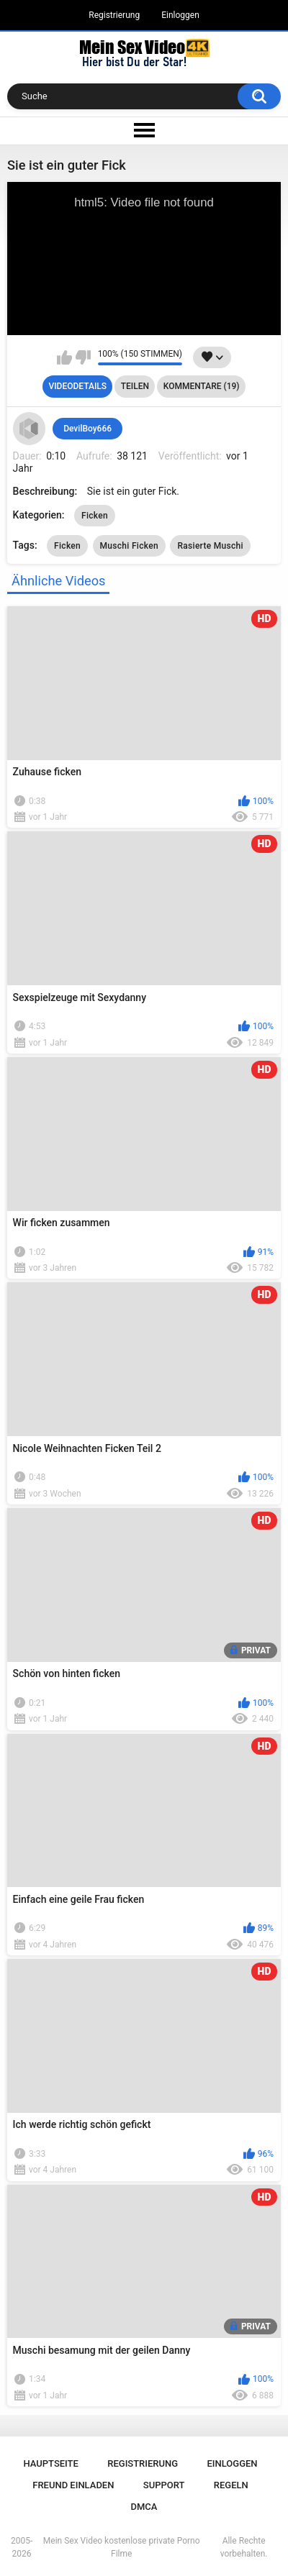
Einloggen (180, 15)
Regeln (231, 2485)
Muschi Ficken (129, 546)
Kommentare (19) (201, 386)
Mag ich (64, 357)
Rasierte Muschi (210, 546)
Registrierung (114, 15)
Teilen (135, 386)
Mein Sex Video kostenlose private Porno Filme (121, 2547)
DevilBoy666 (87, 429)
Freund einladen (73, 2485)
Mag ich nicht (83, 357)
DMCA (144, 2506)
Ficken (94, 516)
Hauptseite (50, 2463)
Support (164, 2485)
